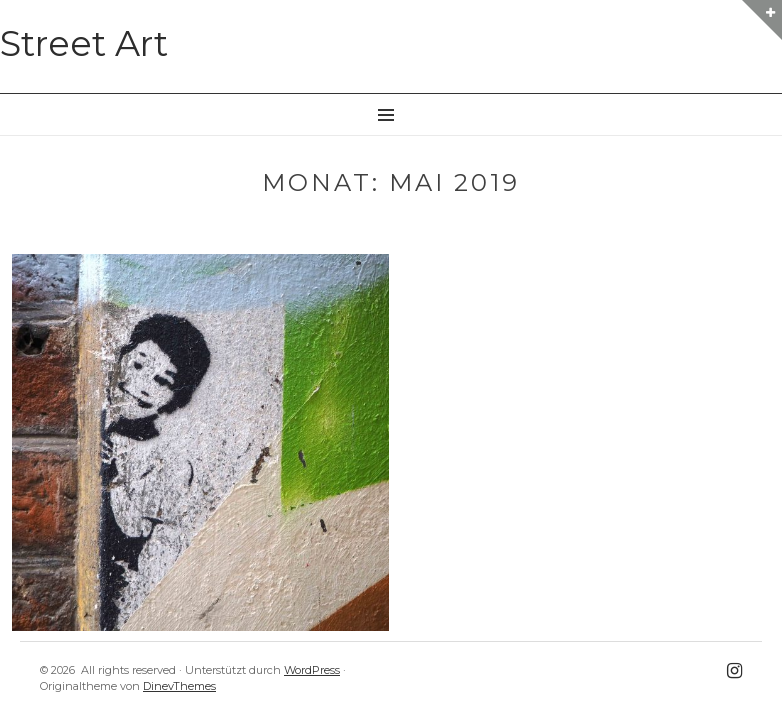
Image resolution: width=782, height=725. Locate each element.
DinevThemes (179, 686)
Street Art (84, 43)
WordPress (312, 670)
